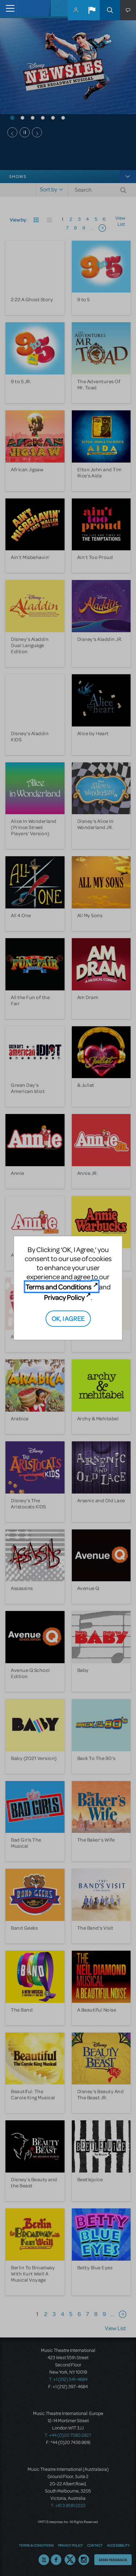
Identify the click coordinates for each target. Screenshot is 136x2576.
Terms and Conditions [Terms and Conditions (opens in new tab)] (58, 1286)
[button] (92, 10)
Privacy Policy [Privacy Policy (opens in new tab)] (64, 1297)
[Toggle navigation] (8, 8)
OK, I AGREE (68, 1318)
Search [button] (110, 10)
